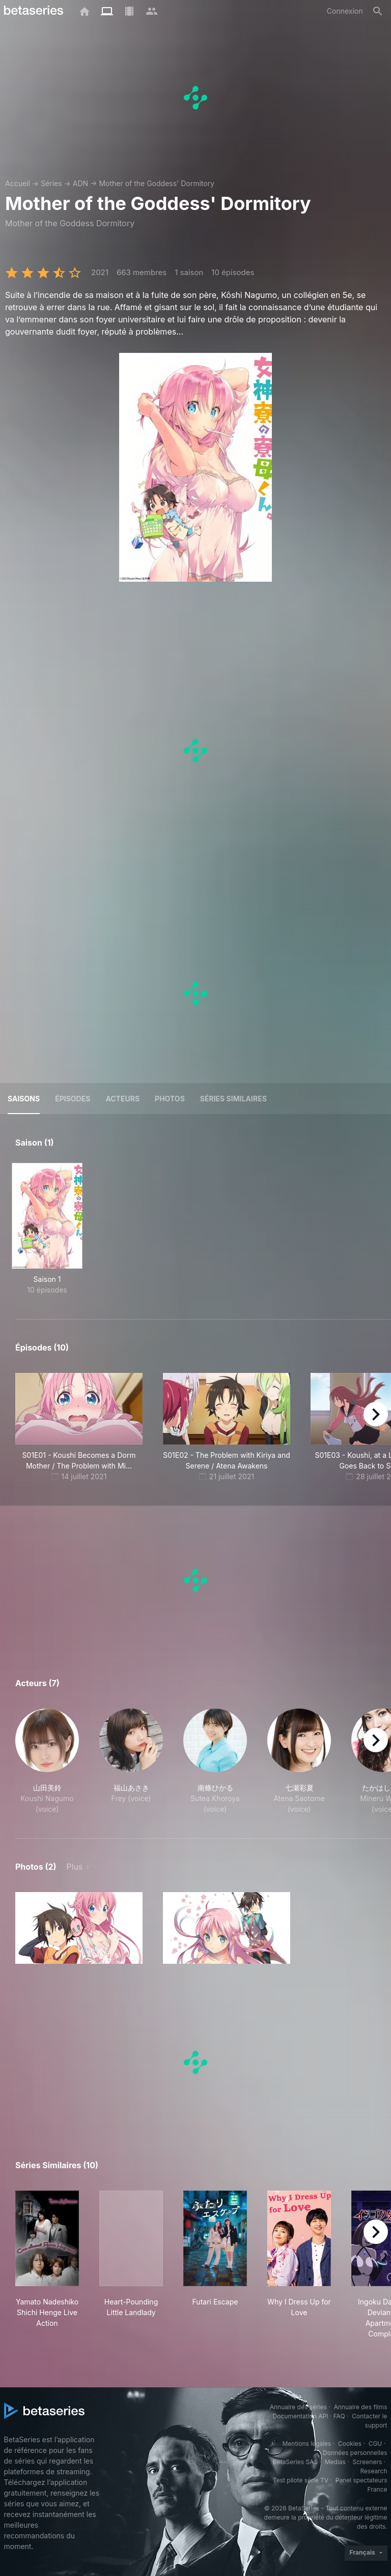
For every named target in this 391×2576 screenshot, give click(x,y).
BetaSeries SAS (295, 2462)
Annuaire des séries (298, 2407)
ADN (80, 183)
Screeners (367, 2462)
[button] (47, 1761)
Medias (335, 2462)
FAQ (339, 2416)
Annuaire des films (360, 2407)
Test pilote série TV (300, 2480)
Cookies (349, 2443)
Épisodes (72, 1098)
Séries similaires (233, 1098)
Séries (51, 183)
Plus (75, 1867)
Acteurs (122, 1098)
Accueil (17, 183)
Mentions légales (306, 2443)
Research (373, 2471)
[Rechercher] (377, 11)
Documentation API (300, 2416)
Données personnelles (355, 2453)
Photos (170, 1098)
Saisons (24, 1098)
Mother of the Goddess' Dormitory (156, 183)
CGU (375, 2443)
